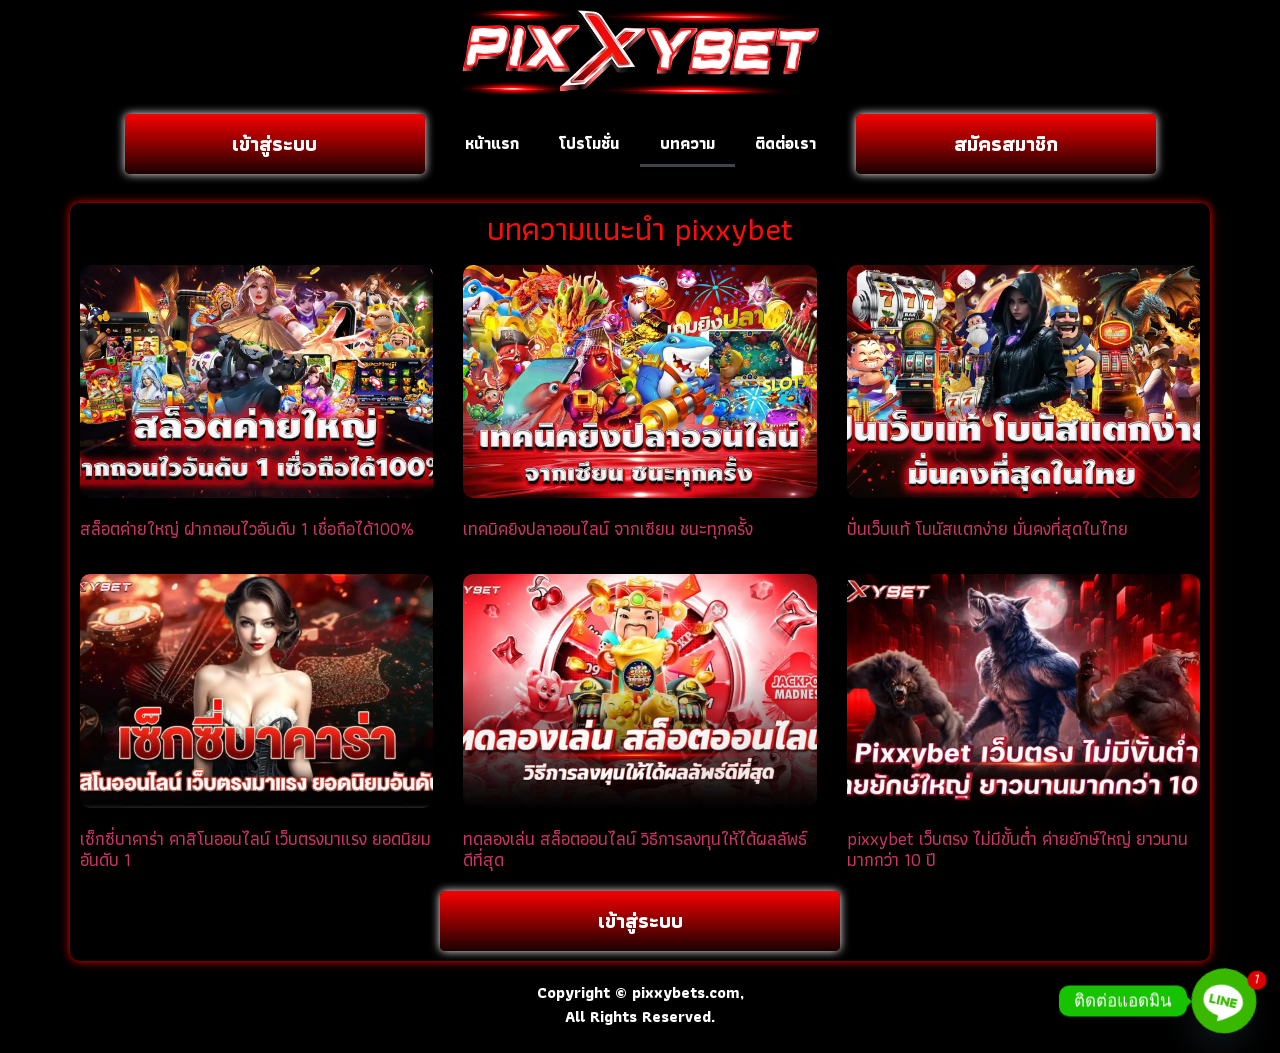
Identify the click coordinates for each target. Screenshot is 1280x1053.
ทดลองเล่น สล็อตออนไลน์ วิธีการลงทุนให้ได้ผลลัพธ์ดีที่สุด (635, 849)
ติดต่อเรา (785, 143)
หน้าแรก (492, 143)
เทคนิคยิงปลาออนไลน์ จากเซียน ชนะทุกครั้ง (608, 528)
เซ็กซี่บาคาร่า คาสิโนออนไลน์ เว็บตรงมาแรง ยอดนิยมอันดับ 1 (255, 849)
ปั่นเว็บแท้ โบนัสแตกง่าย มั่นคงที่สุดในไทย (987, 528)
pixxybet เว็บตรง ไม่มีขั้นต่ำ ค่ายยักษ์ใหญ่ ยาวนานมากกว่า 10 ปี (1017, 849)
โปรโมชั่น (589, 143)
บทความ (687, 143)
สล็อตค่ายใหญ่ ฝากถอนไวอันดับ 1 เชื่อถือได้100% (247, 528)
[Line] (1224, 1001)
